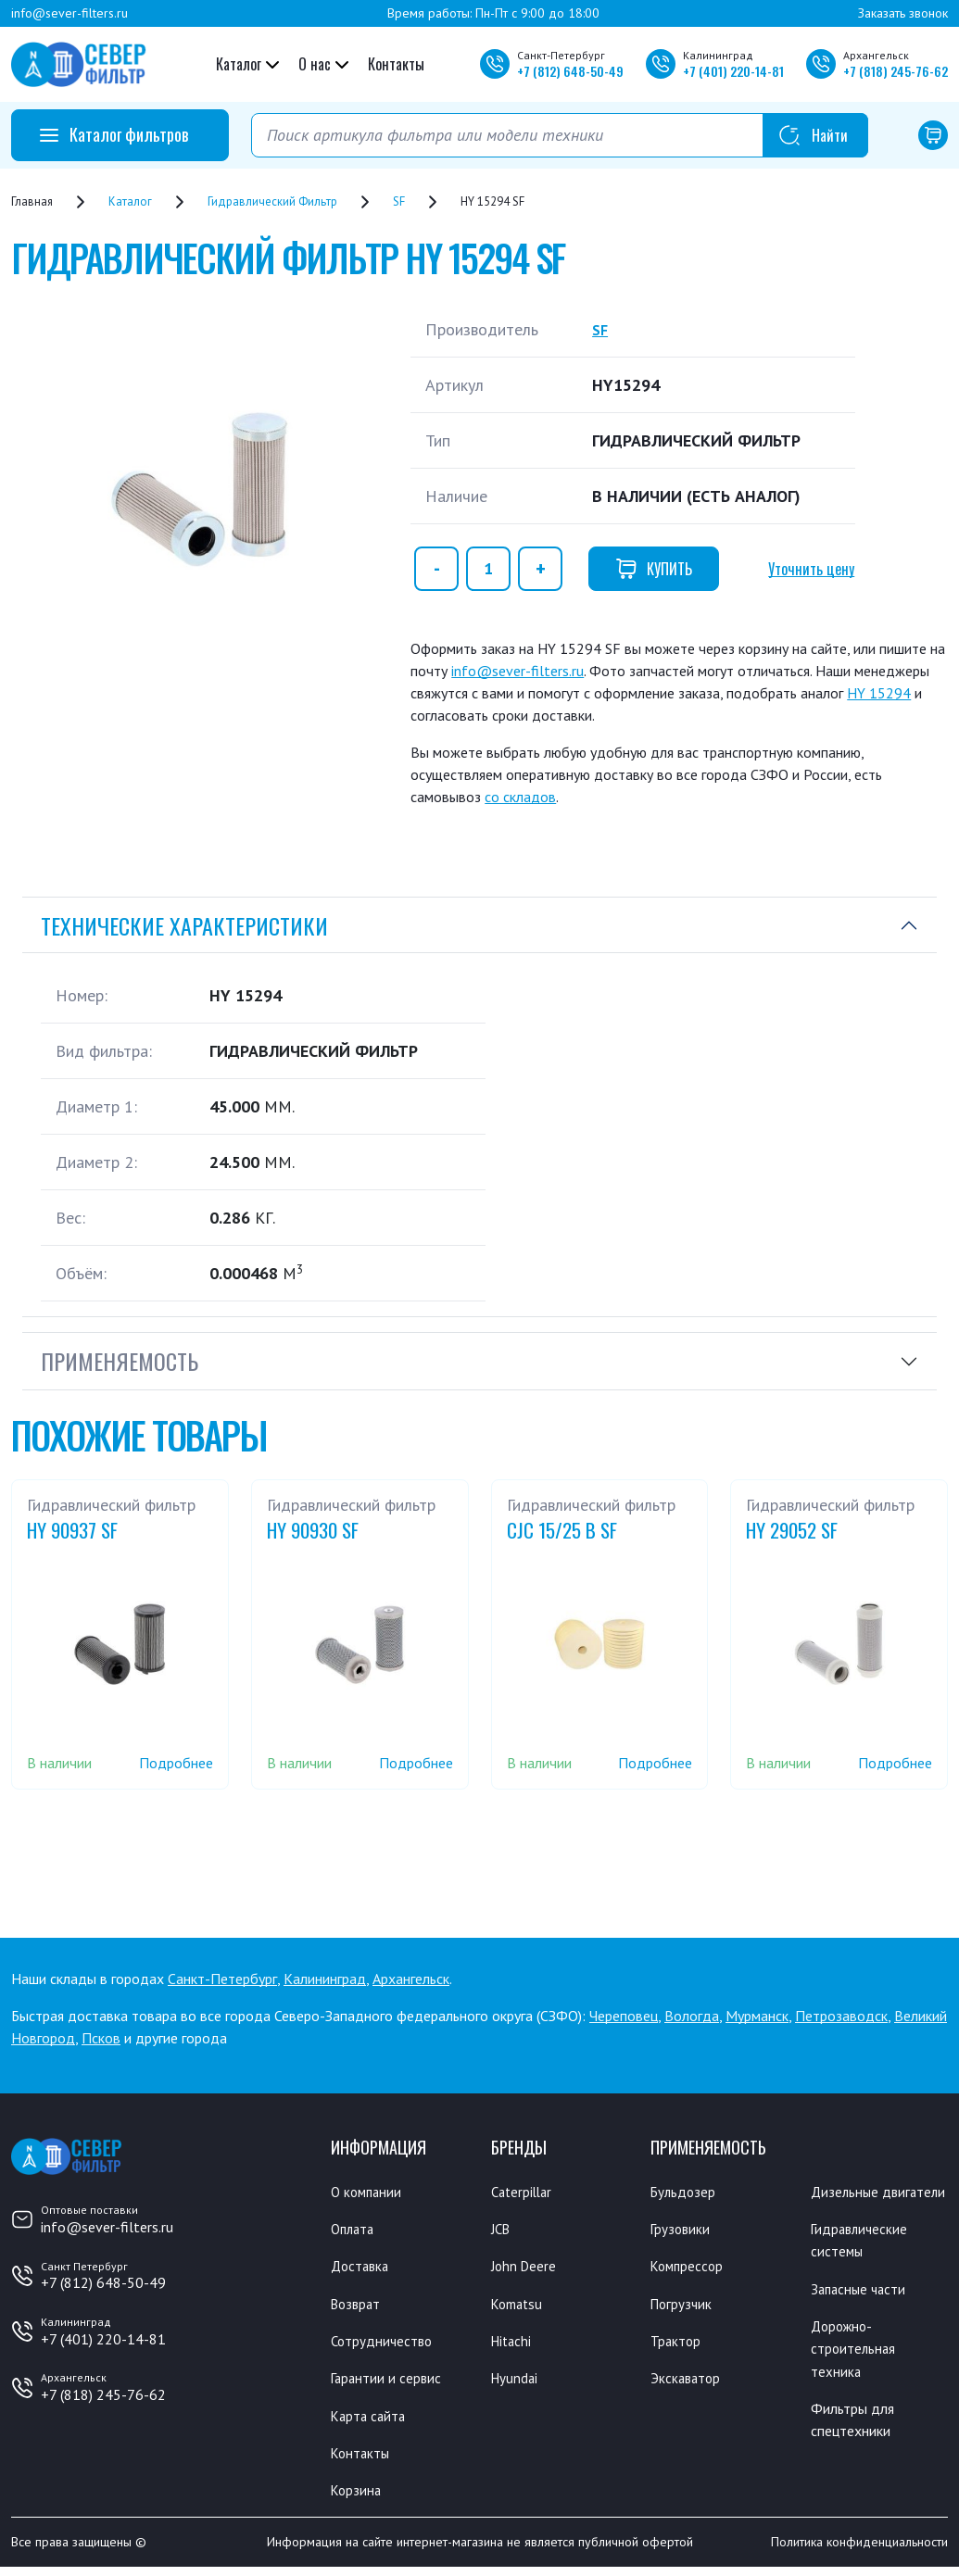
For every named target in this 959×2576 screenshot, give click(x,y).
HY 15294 (879, 693)
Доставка (364, 2268)
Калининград (325, 1978)
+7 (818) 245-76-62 (103, 2394)
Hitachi (515, 2345)
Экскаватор (691, 2383)
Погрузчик (687, 2306)
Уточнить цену (811, 569)
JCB (502, 2229)
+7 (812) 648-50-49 (103, 2282)
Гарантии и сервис (396, 2383)
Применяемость (119, 1360)
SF (601, 329)
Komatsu (520, 2306)
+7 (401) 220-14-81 (103, 2339)
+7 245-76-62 (895, 71)
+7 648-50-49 (570, 71)
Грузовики (685, 2229)
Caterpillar (526, 2191)
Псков (101, 2038)
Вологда (691, 2015)
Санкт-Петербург (222, 1978)
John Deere (528, 2268)
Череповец (623, 2015)
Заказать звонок (903, 13)
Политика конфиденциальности (859, 2551)
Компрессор (693, 2268)
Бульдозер (688, 2191)
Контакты (396, 64)
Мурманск (757, 2015)
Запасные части (865, 2316)
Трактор (680, 2345)
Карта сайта (374, 2422)
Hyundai (518, 2383)
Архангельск (410, 1978)
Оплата (355, 2229)
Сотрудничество (389, 2345)
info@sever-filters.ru (69, 13)
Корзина (359, 2499)
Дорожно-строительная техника (859, 2377)
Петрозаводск (841, 2015)
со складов (520, 796)
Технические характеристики (184, 925)
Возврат (359, 2306)
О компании (372, 2191)
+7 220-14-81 (733, 71)
